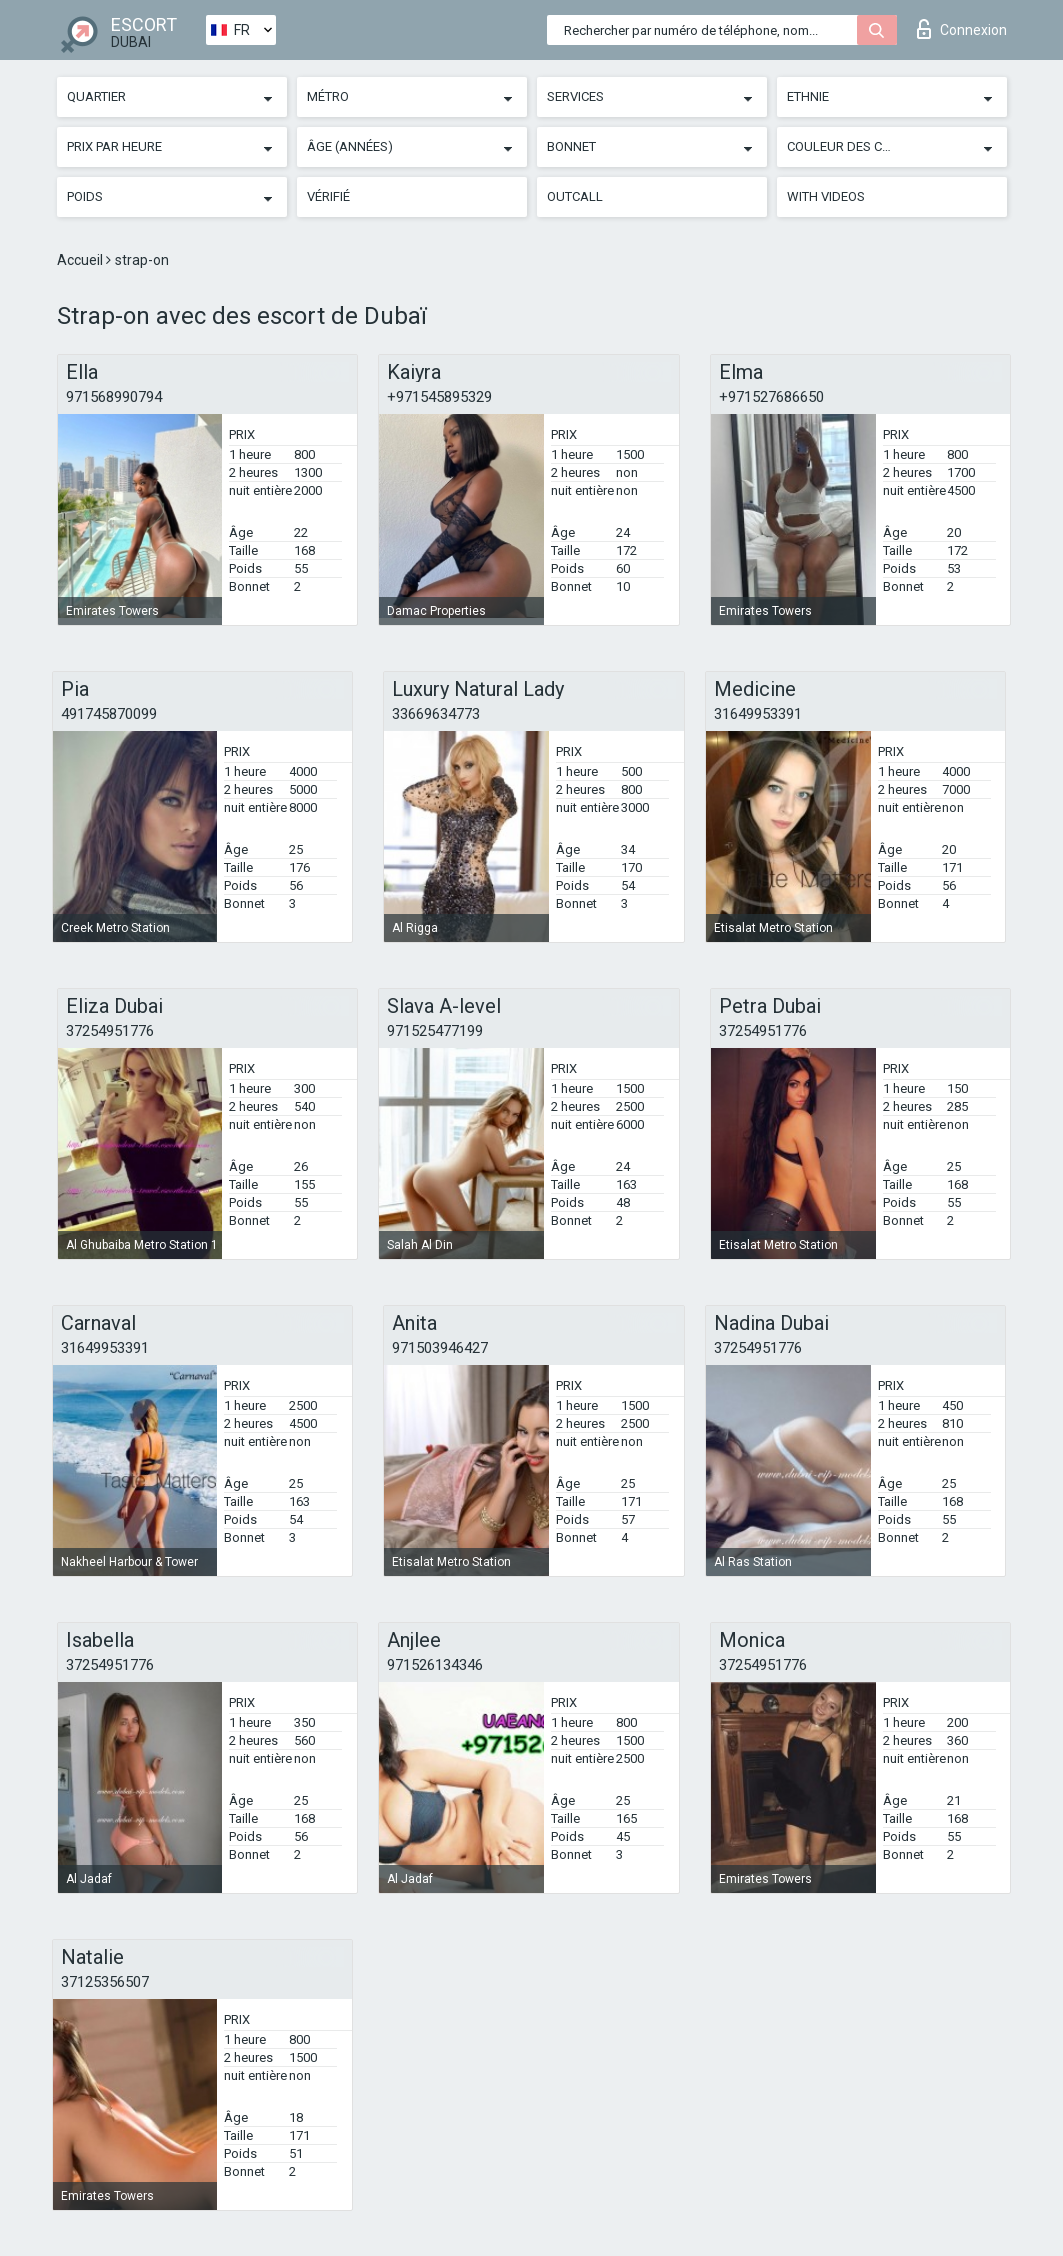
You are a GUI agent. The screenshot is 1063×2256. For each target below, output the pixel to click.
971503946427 (440, 1348)
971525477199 (435, 1031)
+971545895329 (439, 397)
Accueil (81, 260)
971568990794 (114, 397)
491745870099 (109, 714)
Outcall (575, 196)
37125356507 (105, 1982)
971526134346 (435, 1665)
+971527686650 (771, 397)
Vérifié (328, 196)
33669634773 (436, 714)
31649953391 (758, 714)
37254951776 (110, 1031)
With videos (826, 196)
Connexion (962, 29)
